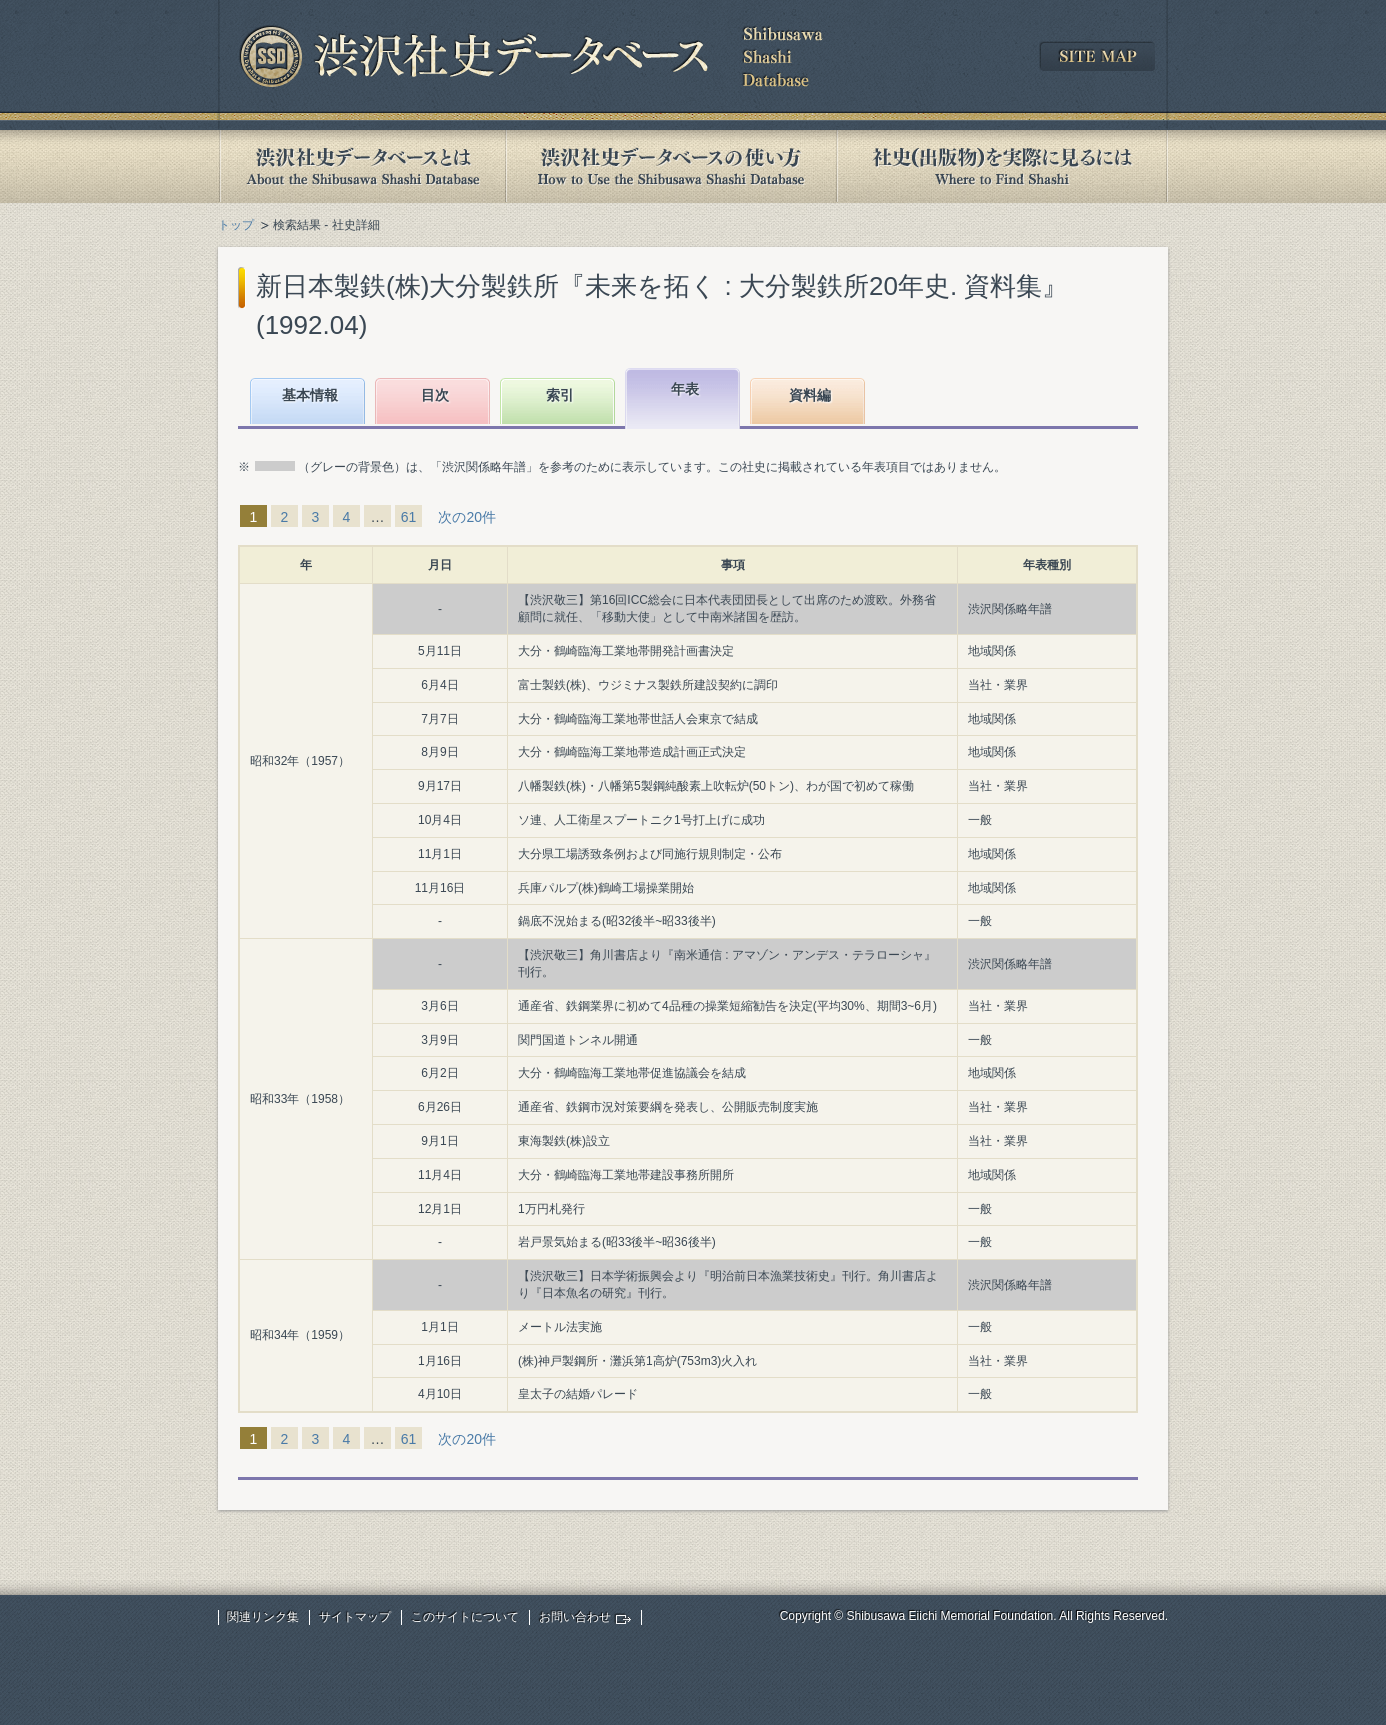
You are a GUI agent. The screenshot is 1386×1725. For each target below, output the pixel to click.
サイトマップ (355, 1617)
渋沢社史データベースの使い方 (671, 166)
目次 (435, 395)
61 (409, 517)
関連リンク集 (263, 1617)
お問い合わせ (575, 1617)
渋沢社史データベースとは (361, 166)
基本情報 (310, 395)
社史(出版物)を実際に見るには (1002, 166)
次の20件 (467, 517)
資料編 (810, 395)
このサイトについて (465, 1617)
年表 (685, 389)
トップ (236, 225)
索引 (560, 395)
